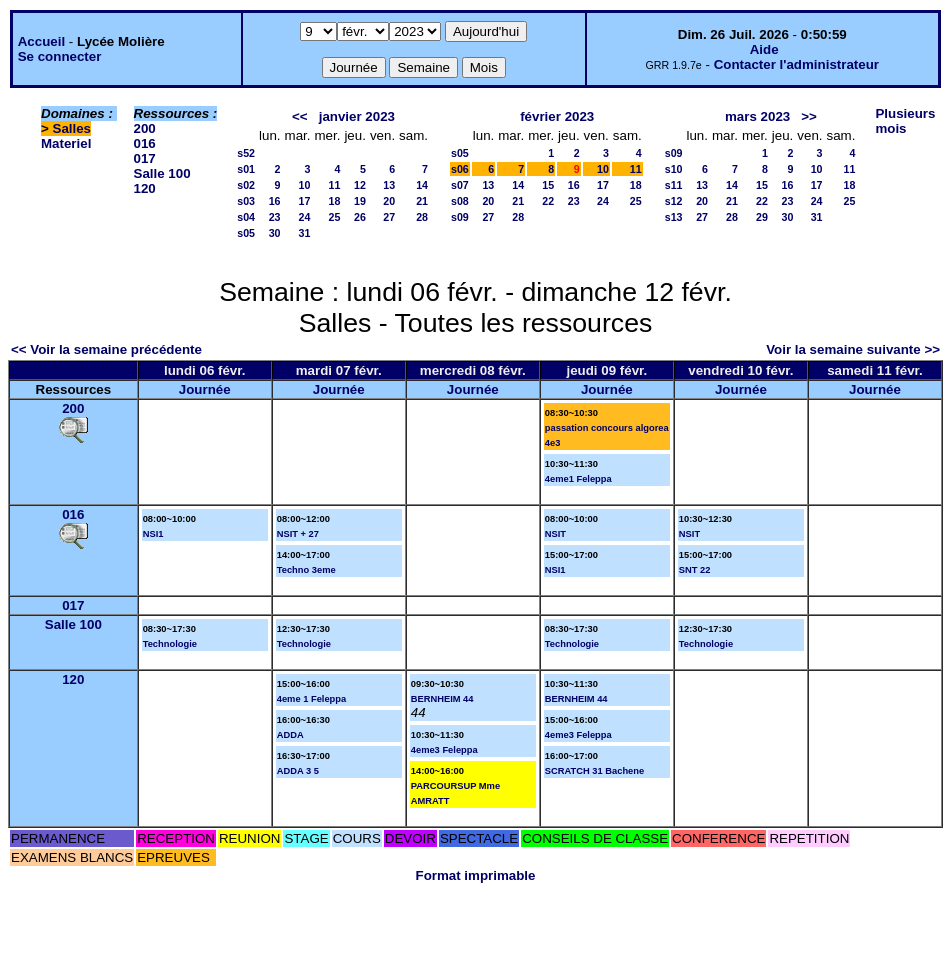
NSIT (555, 534)
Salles (72, 128)
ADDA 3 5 (298, 771)
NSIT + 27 (298, 534)
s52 (246, 153)
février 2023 (557, 116)
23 (275, 217)
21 (422, 201)
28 (422, 217)
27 (389, 217)
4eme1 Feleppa (578, 479)
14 (422, 185)
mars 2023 (757, 116)
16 (275, 201)
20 (389, 201)
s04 (246, 217)
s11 (674, 185)
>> (809, 116)
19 (360, 201)
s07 (460, 185)
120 (145, 188)
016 (145, 143)
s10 (674, 169)
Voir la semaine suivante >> (853, 349)
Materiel (66, 143)
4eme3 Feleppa (444, 750)
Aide (764, 49)
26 (360, 217)
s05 (246, 233)
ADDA (290, 735)
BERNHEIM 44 (442, 699)
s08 (460, 201)
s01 (246, 169)
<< (300, 116)
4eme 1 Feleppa (311, 699)
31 (305, 233)
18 (335, 201)
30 (275, 233)
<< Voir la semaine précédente (106, 349)
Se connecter (60, 56)
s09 (460, 217)
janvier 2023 (357, 116)
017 (145, 158)
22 (548, 201)
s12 (674, 201)
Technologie (170, 644)
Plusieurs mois (905, 121)
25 (335, 217)
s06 (460, 169)
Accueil (41, 41)
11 (335, 185)
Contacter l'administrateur (796, 64)
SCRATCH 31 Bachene (594, 771)
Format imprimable (476, 875)
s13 (674, 217)
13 (389, 185)
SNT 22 (695, 570)
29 (762, 217)
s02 (246, 185)
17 (305, 201)
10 (305, 185)
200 (145, 128)
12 (360, 185)
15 (548, 185)
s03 (246, 201)
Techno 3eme (306, 570)
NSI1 (153, 534)
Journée (205, 389)
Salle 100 (162, 173)
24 (305, 217)
